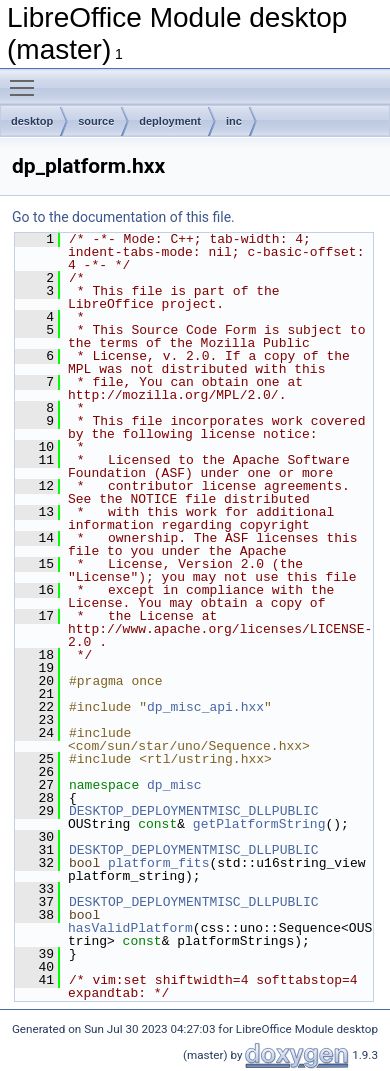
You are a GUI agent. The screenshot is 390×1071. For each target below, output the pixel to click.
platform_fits (158, 863)
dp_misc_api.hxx (205, 707)
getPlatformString (259, 824)
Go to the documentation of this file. (123, 217)
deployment (170, 121)
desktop (32, 121)
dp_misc (174, 785)
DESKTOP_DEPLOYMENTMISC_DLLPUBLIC (194, 811)
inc (234, 121)
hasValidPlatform (130, 928)
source (96, 121)
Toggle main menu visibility (27, 79)
